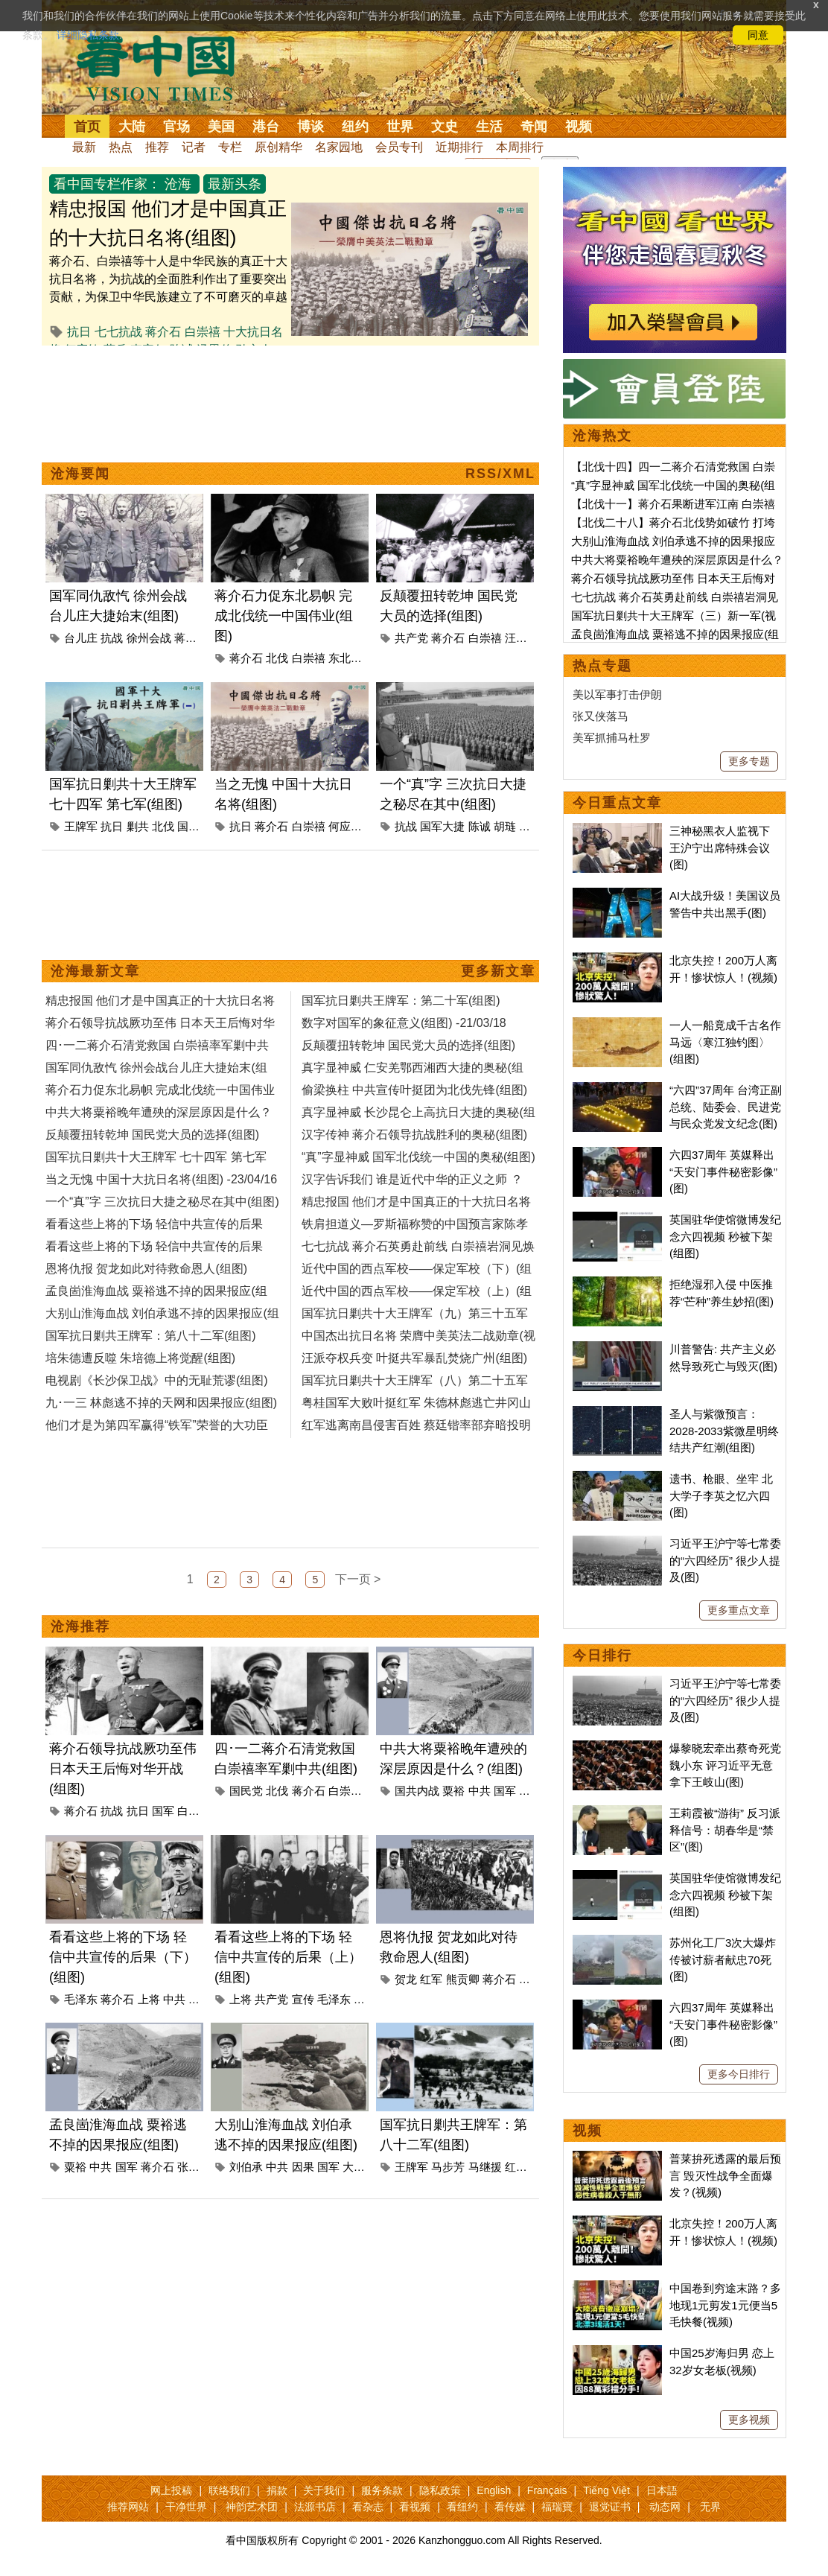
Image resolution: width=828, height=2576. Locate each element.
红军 (431, 1979)
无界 (710, 2507)
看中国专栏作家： (107, 183)
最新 (84, 147)
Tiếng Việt (606, 2490)
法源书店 (315, 2507)
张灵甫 (194, 2166)
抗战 (112, 638)
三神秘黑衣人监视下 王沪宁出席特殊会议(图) (719, 847)
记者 (194, 147)
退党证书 (610, 2507)
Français (547, 2490)
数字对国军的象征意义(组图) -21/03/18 (404, 1023)
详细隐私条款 (88, 35)
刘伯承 (246, 2166)
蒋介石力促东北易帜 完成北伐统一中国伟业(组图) (283, 615)
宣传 (303, 1999)
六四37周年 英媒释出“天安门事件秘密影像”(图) (723, 1171)
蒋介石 (163, 331)
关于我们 (324, 2490)
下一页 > (358, 1579)
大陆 (131, 126)
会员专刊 (399, 147)
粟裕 (453, 1790)
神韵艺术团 (252, 2507)
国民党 (246, 1790)
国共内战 (417, 1790)
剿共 (138, 826)
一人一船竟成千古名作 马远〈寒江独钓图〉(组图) (725, 1042)
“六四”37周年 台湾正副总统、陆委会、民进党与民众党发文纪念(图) (725, 1107)
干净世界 (186, 2507)
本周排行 (520, 147)
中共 (479, 1790)
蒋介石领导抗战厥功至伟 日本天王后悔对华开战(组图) (123, 1768)
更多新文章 (498, 971)
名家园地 (339, 147)
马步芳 (448, 2166)
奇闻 (533, 126)
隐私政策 (440, 2490)
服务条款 (382, 2490)
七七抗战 (118, 331)
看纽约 (462, 2507)
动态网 (665, 2507)
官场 (176, 126)
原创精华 (278, 147)
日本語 (662, 2490)
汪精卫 (521, 638)
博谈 (310, 126)
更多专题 (749, 761)
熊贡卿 (463, 1979)
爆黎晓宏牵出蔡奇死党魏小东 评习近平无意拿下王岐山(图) (725, 1765)
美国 (221, 126)
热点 (121, 147)
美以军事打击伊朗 (617, 694)
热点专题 (602, 665)
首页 (87, 126)
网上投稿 (171, 2490)
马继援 (485, 2166)
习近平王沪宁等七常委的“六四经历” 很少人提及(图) (725, 1560)
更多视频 (749, 2420)
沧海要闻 (80, 473)
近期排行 (459, 147)
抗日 (79, 331)
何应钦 (345, 826)
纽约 (355, 126)
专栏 (230, 147)
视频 (578, 126)
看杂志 (367, 2507)
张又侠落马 (600, 716)
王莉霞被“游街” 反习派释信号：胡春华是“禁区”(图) (724, 1830)
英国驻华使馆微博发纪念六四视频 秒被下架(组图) (725, 1236)
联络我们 (229, 2490)
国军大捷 (442, 826)
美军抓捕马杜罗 (612, 737)
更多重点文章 (738, 1610)
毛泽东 (81, 1999)
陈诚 (479, 826)
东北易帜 (350, 658)
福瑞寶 (557, 2507)
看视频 (414, 2507)
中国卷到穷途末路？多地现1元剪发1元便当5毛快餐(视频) (725, 2305)
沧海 (178, 183)
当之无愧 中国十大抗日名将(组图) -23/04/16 (161, 1179)
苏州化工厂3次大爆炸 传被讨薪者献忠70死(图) (722, 1959)
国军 (188, 826)
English (494, 2490)
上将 (149, 1999)
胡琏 (505, 826)
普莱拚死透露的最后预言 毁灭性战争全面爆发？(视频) (725, 2175)
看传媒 (510, 2507)
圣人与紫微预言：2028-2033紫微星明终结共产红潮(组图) (724, 1431)
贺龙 (406, 1979)
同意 (758, 35)
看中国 (164, 67)
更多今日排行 (738, 2074)
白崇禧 (202, 331)
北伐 (277, 658)
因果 (303, 2166)
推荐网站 (128, 2507)
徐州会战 (149, 638)
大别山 (359, 2166)
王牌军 (81, 826)
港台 (265, 126)
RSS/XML (500, 473)
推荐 (157, 147)
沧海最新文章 (95, 971)
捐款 (277, 2490)
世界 (399, 126)
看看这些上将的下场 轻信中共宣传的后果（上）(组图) (288, 1957)
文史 (444, 126)
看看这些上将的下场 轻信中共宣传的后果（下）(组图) (123, 1957)
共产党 (411, 638)
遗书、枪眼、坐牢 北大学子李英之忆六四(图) (721, 1495)
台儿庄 (81, 638)
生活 (489, 126)
